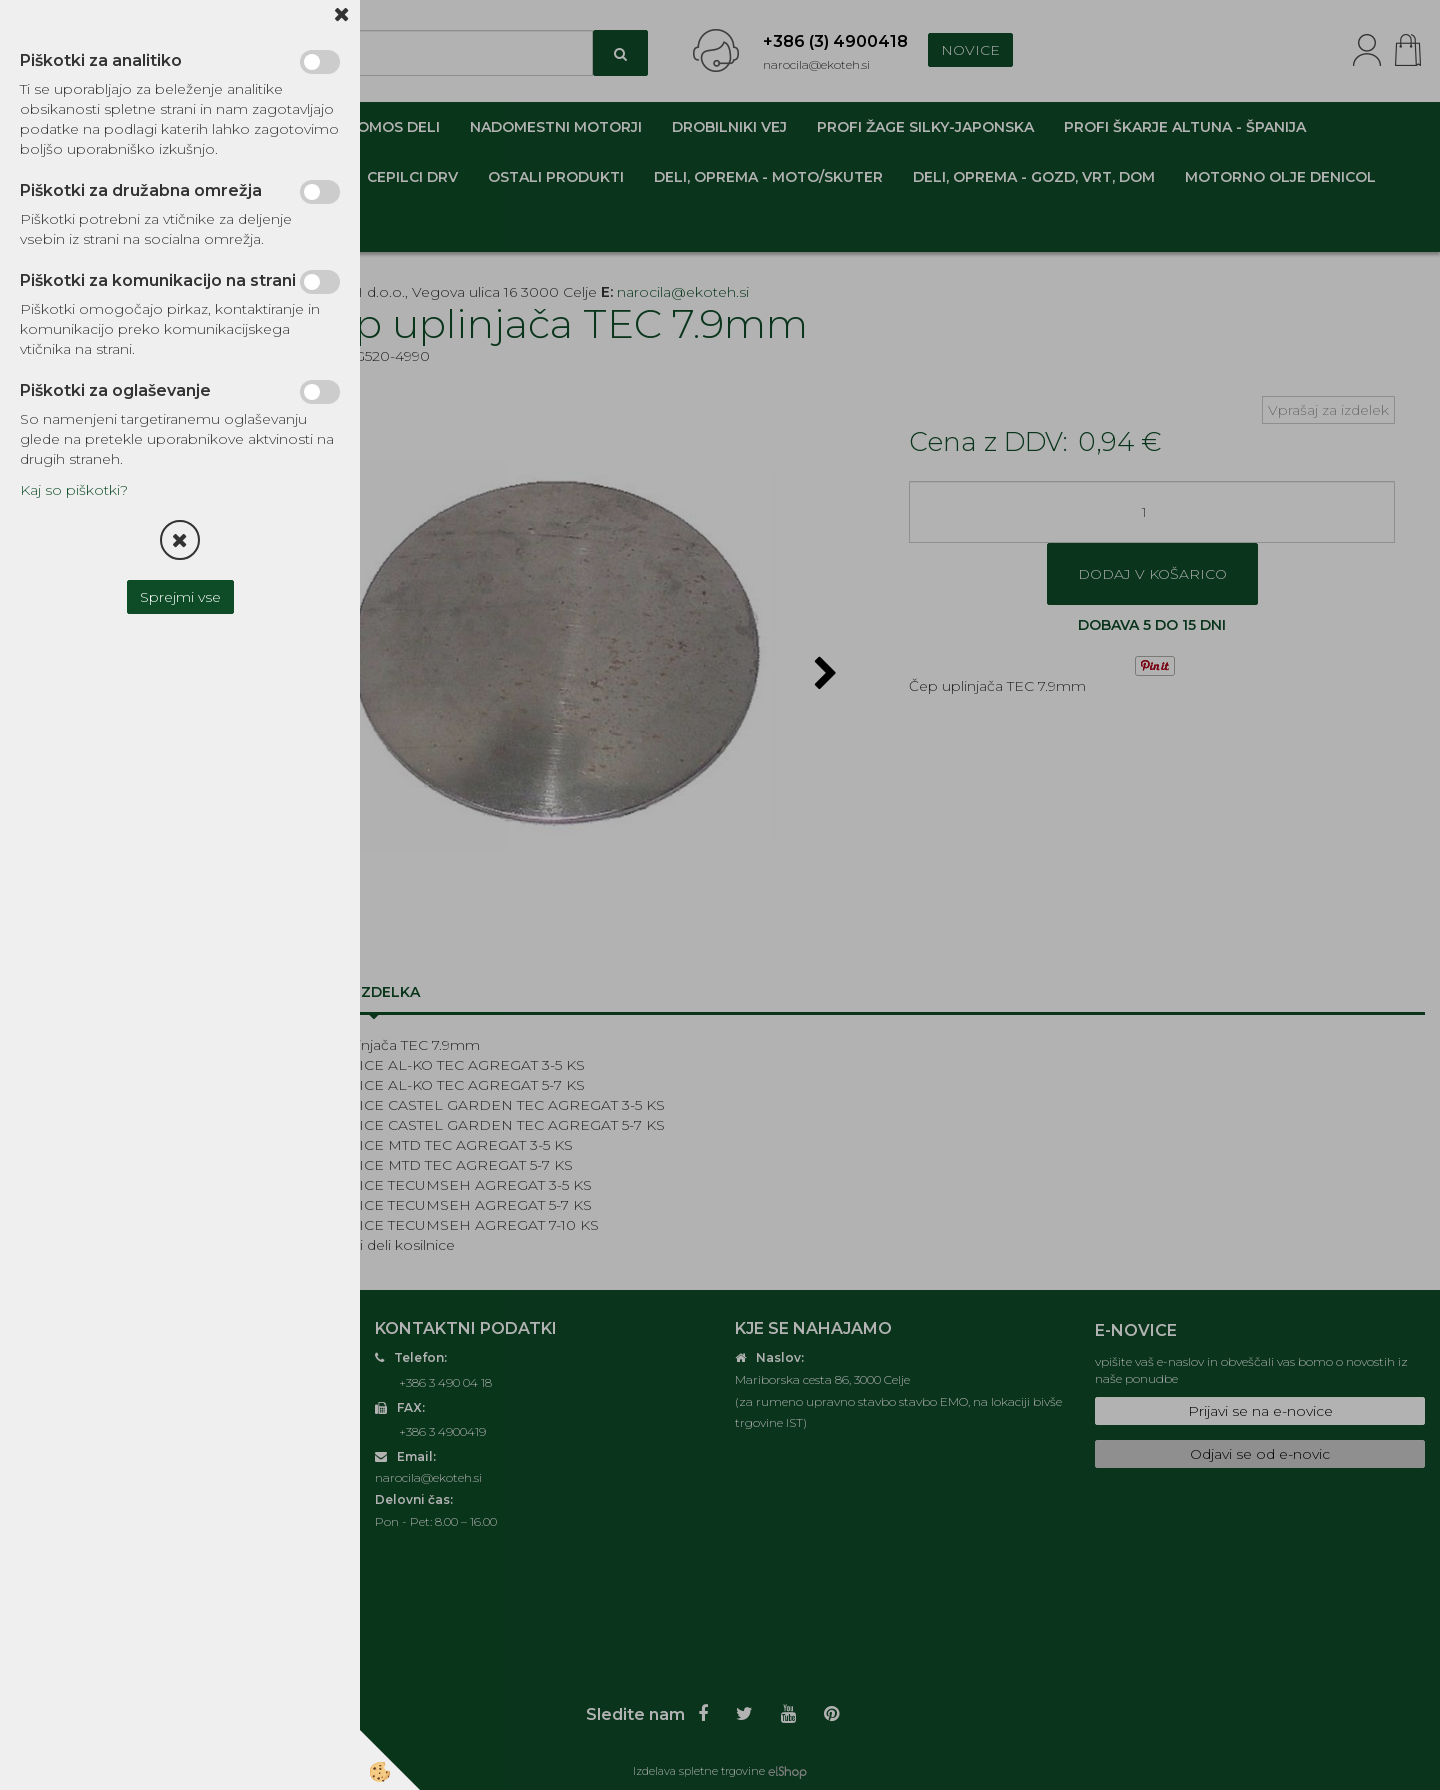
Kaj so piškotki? (74, 490)
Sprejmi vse (180, 597)
